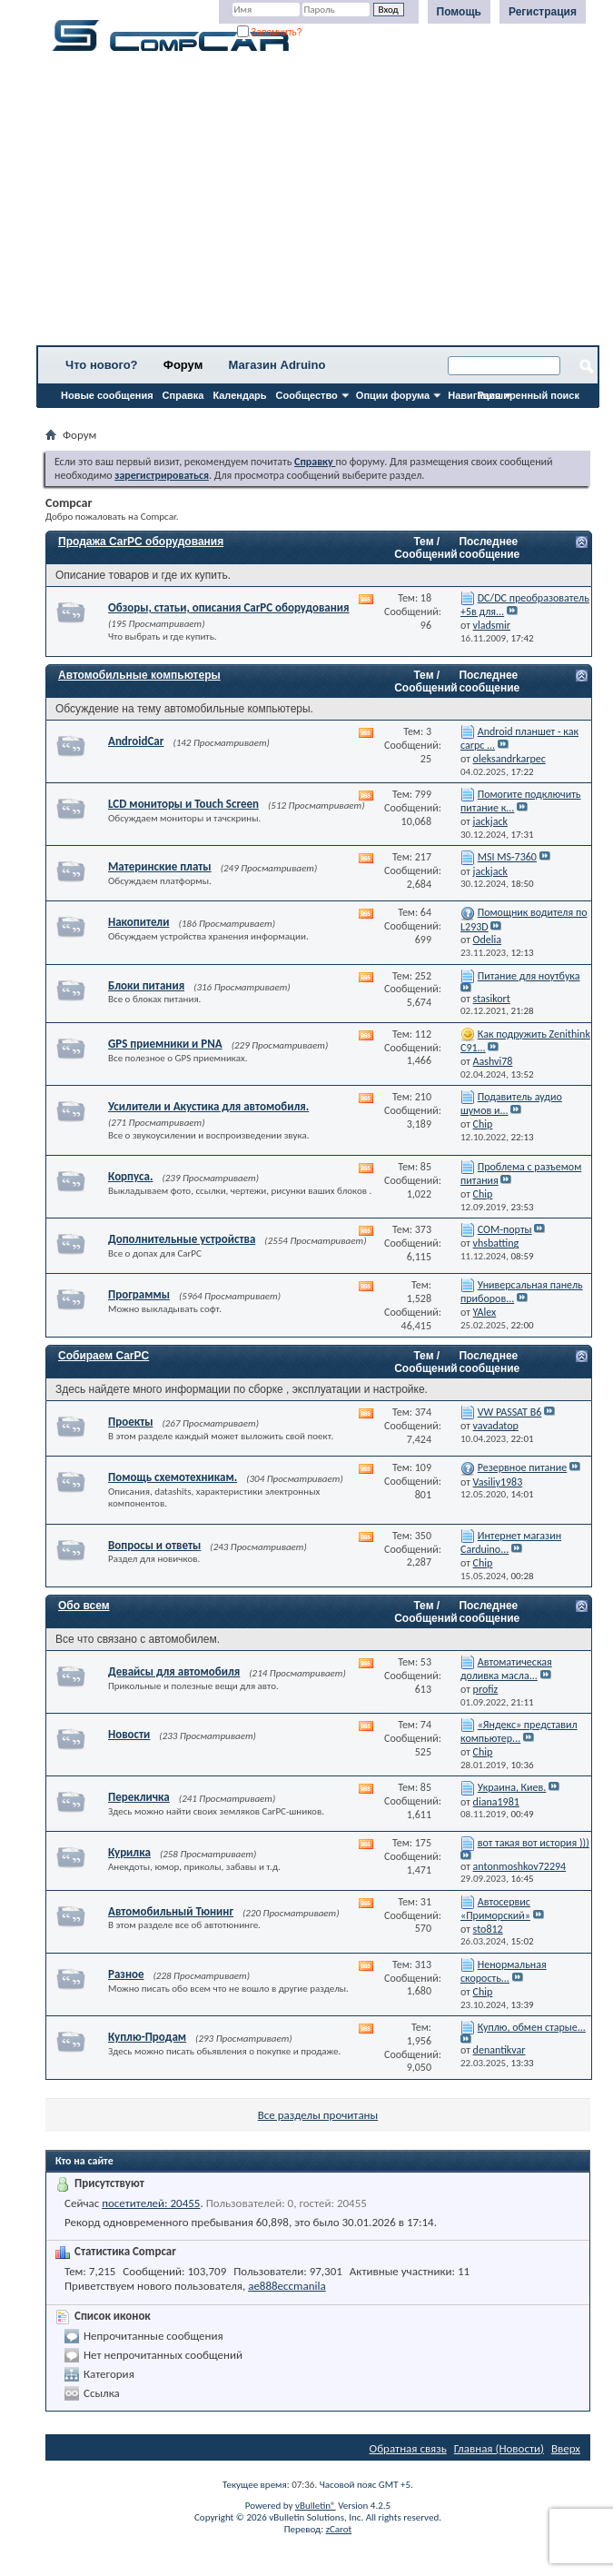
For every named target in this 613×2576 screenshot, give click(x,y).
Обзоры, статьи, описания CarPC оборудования (229, 607)
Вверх (565, 2448)
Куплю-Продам (147, 2037)
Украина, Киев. (512, 1787)
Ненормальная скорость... (503, 1971)
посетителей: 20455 (151, 2203)
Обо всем (84, 1605)
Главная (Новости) (499, 2448)
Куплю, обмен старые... (532, 2027)
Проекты (130, 1421)
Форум (183, 365)
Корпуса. (130, 1176)
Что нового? (101, 365)
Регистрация (543, 11)
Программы (139, 1294)
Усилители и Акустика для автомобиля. (208, 1106)
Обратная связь (408, 2448)
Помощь (459, 11)
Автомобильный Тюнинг (170, 1911)
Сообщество (307, 395)
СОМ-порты (505, 1229)
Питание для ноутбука (529, 976)
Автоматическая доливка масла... (506, 1669)
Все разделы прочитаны (318, 2115)
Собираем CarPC (103, 1355)
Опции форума (393, 395)
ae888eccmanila (287, 2286)
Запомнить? (269, 32)
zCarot (339, 2529)
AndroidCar (135, 741)
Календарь (239, 395)
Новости (129, 1734)
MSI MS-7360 (507, 856)
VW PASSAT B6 (510, 1412)
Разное (126, 1974)
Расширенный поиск (528, 395)
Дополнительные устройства (181, 1239)
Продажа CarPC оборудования (140, 541)
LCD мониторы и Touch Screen (183, 804)
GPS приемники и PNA (165, 1043)
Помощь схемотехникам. (172, 1477)
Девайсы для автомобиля (174, 1671)
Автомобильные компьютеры (139, 675)
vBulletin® (315, 2505)
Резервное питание (523, 1467)
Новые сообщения (107, 395)
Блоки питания (146, 985)
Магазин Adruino (277, 365)
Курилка (129, 1852)
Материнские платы (160, 866)
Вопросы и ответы (154, 1545)
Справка (183, 395)
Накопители (138, 922)
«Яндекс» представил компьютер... (519, 1731)
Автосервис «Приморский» (495, 1908)
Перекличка (139, 1797)
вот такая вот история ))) (533, 1842)
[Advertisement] (318, 204)
